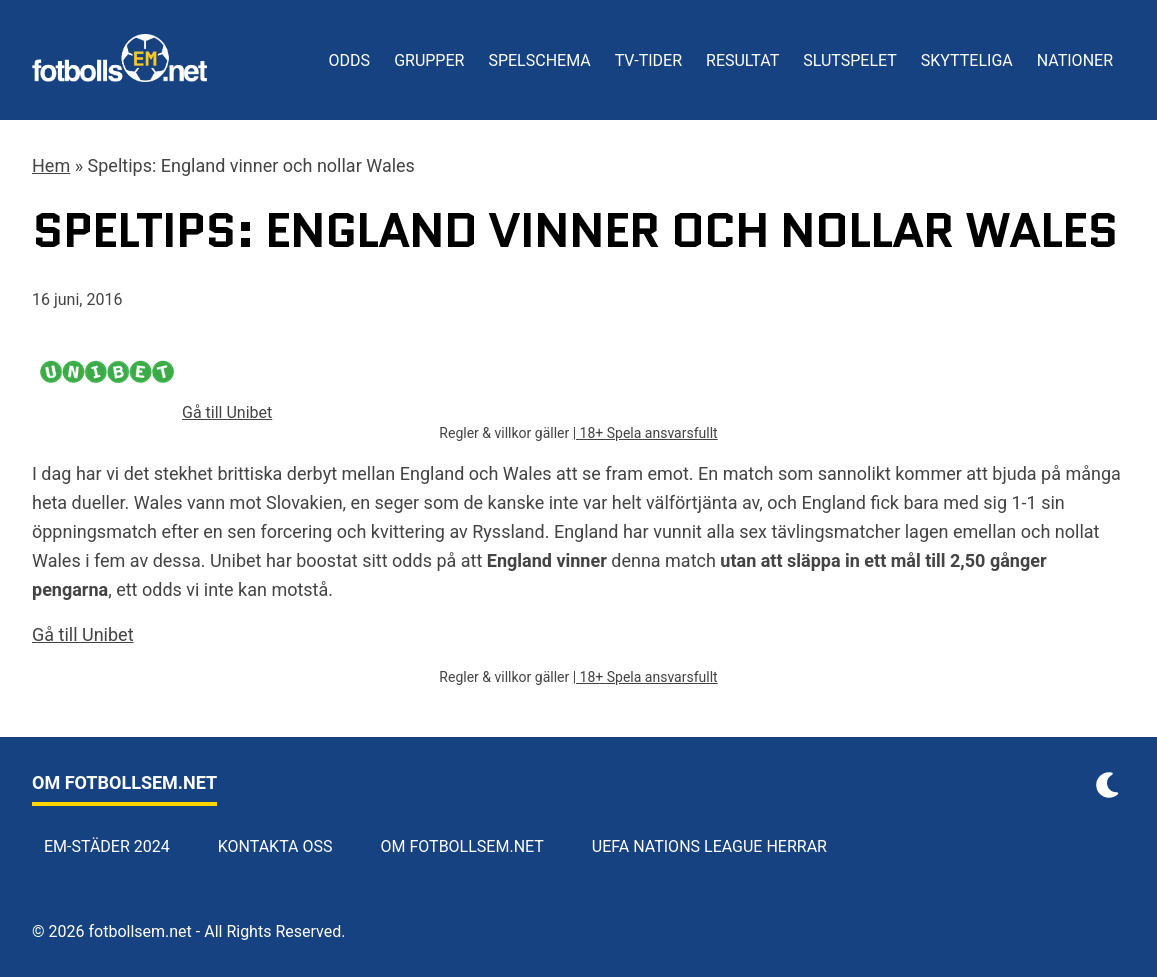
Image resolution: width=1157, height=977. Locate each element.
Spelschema (539, 60)
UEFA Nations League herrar (709, 846)
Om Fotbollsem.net (462, 846)
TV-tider (648, 60)
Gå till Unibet (83, 634)
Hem (51, 165)
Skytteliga (967, 60)
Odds (350, 60)
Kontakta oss (275, 846)
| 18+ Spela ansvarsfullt (645, 433)
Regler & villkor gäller (505, 433)
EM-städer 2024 (107, 846)
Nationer (1075, 60)
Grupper (429, 60)
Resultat (742, 60)
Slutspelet (850, 60)
